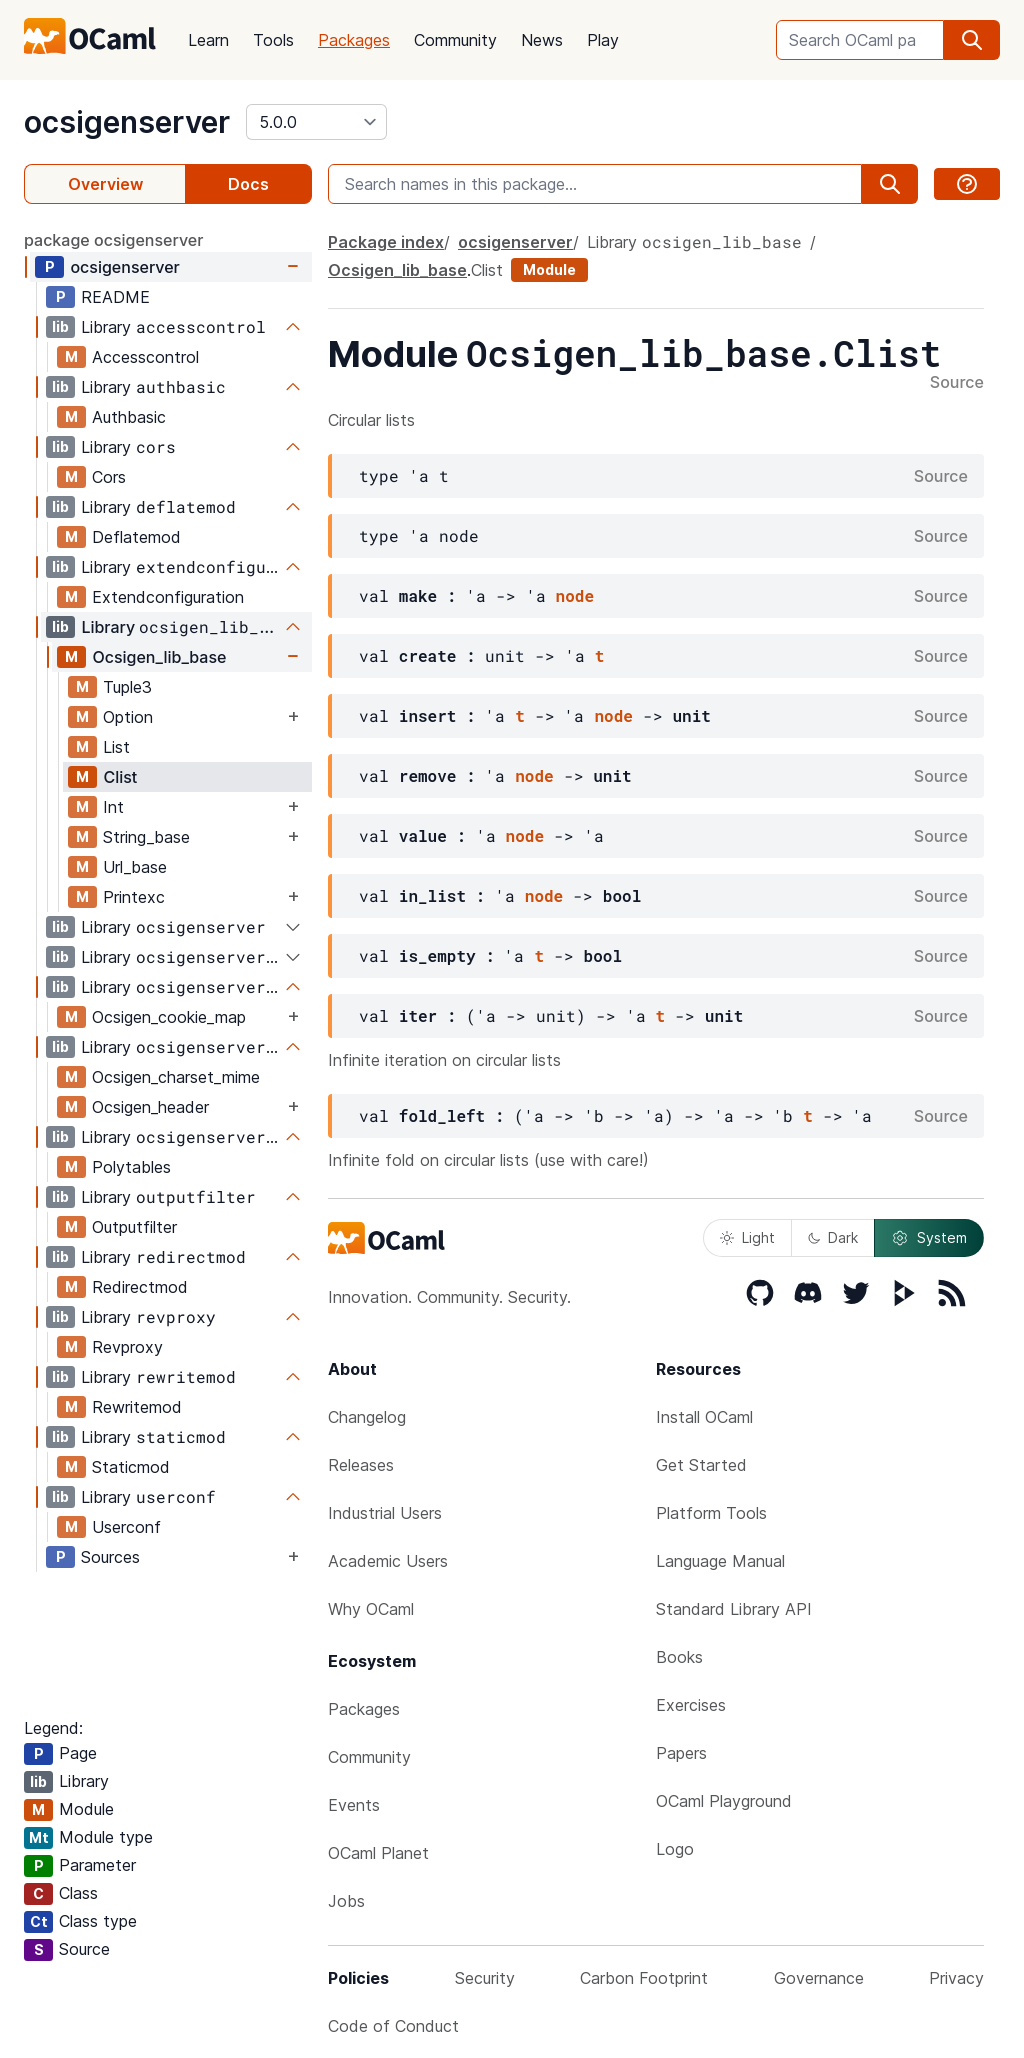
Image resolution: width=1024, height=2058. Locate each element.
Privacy (956, 1978)
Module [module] (549, 269)
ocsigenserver (127, 122)
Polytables (131, 1167)
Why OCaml (371, 1609)
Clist (120, 777)
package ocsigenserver (113, 240)
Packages (354, 40)
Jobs (346, 1901)
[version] (316, 122)
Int (113, 807)
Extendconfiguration (168, 597)
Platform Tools (711, 1513)
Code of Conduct (393, 2026)
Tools (273, 40)
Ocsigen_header (150, 1107)
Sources (110, 1557)
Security (485, 1978)
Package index (386, 242)
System (929, 1238)
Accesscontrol (145, 357)
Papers (681, 1753)
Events (354, 1805)
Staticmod (131, 1467)
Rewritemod (137, 1407)
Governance (819, 1978)
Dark (833, 1237)
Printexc (134, 897)
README (115, 297)
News (542, 40)
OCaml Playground (724, 1801)
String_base (146, 837)
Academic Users (388, 1561)
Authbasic (129, 417)
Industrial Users (385, 1513)
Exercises (691, 1705)
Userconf (126, 1527)
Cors (109, 477)
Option (128, 717)
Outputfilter (134, 1227)
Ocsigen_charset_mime (176, 1077)
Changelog (367, 1417)
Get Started (701, 1465)
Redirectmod (140, 1287)
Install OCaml (704, 1417)
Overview (105, 184)
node (575, 595)
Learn (208, 40)
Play (603, 40)
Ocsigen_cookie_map (169, 1017)
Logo (675, 1849)
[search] (972, 40)
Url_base (135, 867)
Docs (248, 184)
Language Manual (720, 1561)
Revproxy (127, 1347)
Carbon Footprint (644, 1978)
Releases (361, 1465)
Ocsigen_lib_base (159, 657)
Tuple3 (127, 687)
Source (957, 383)
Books (679, 1657)
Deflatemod (136, 537)
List (116, 747)
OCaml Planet (378, 1853)
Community (455, 40)
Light (747, 1237)
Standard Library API (734, 1609)
